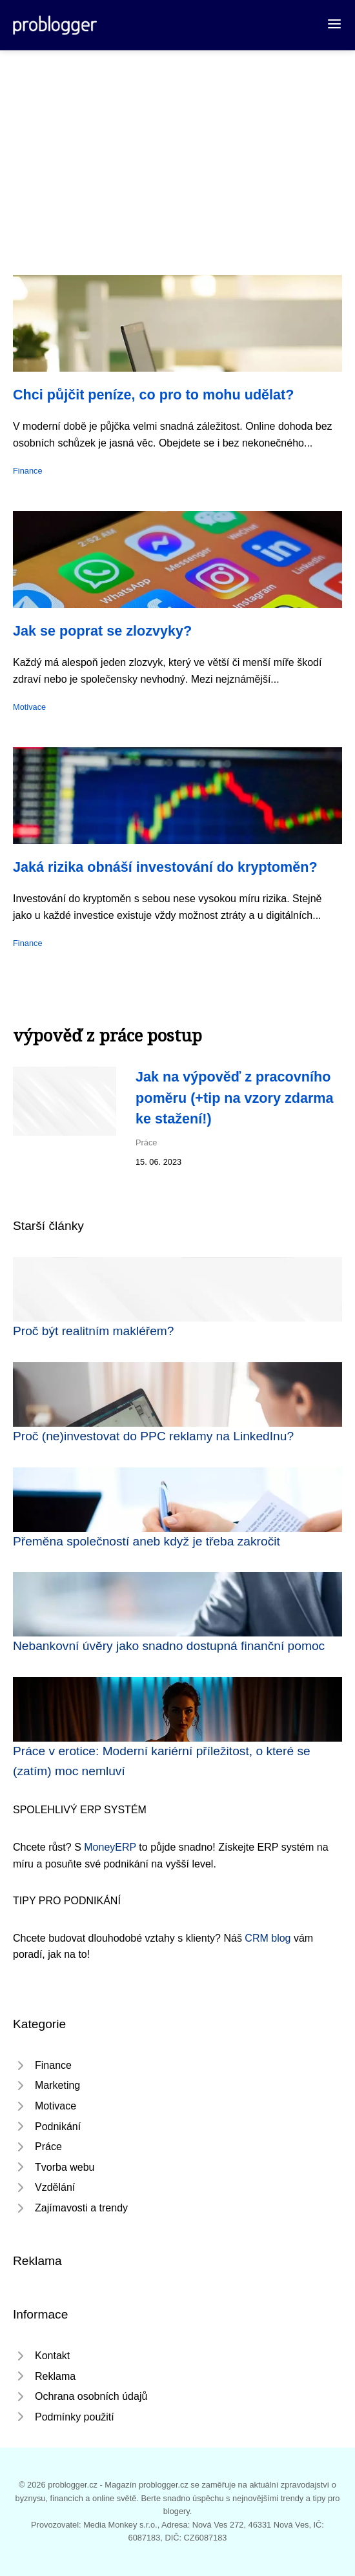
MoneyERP (110, 1847)
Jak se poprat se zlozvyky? (102, 631)
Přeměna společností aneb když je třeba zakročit (146, 1541)
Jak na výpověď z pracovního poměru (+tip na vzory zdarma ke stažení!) (235, 1098)
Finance (28, 471)
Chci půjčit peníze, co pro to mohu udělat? (153, 395)
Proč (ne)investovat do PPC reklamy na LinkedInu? (153, 1436)
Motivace (29, 707)
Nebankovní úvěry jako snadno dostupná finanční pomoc (169, 1646)
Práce (146, 1142)
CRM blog (267, 1938)
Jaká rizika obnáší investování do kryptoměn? (165, 867)
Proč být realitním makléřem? (93, 1331)
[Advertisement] (177, 147)
